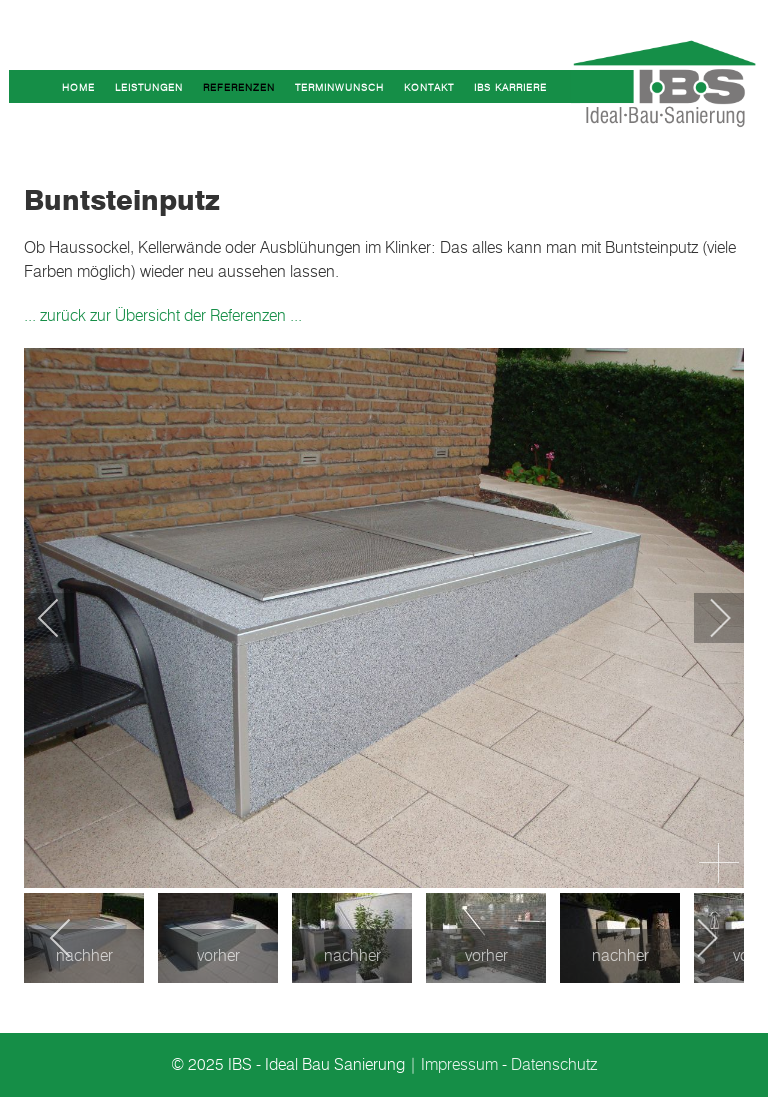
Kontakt (429, 87)
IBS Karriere (510, 87)
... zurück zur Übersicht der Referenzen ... (163, 315)
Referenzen (239, 87)
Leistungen (149, 87)
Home (78, 87)
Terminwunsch (339, 87)
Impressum (459, 1064)
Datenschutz (554, 1064)
